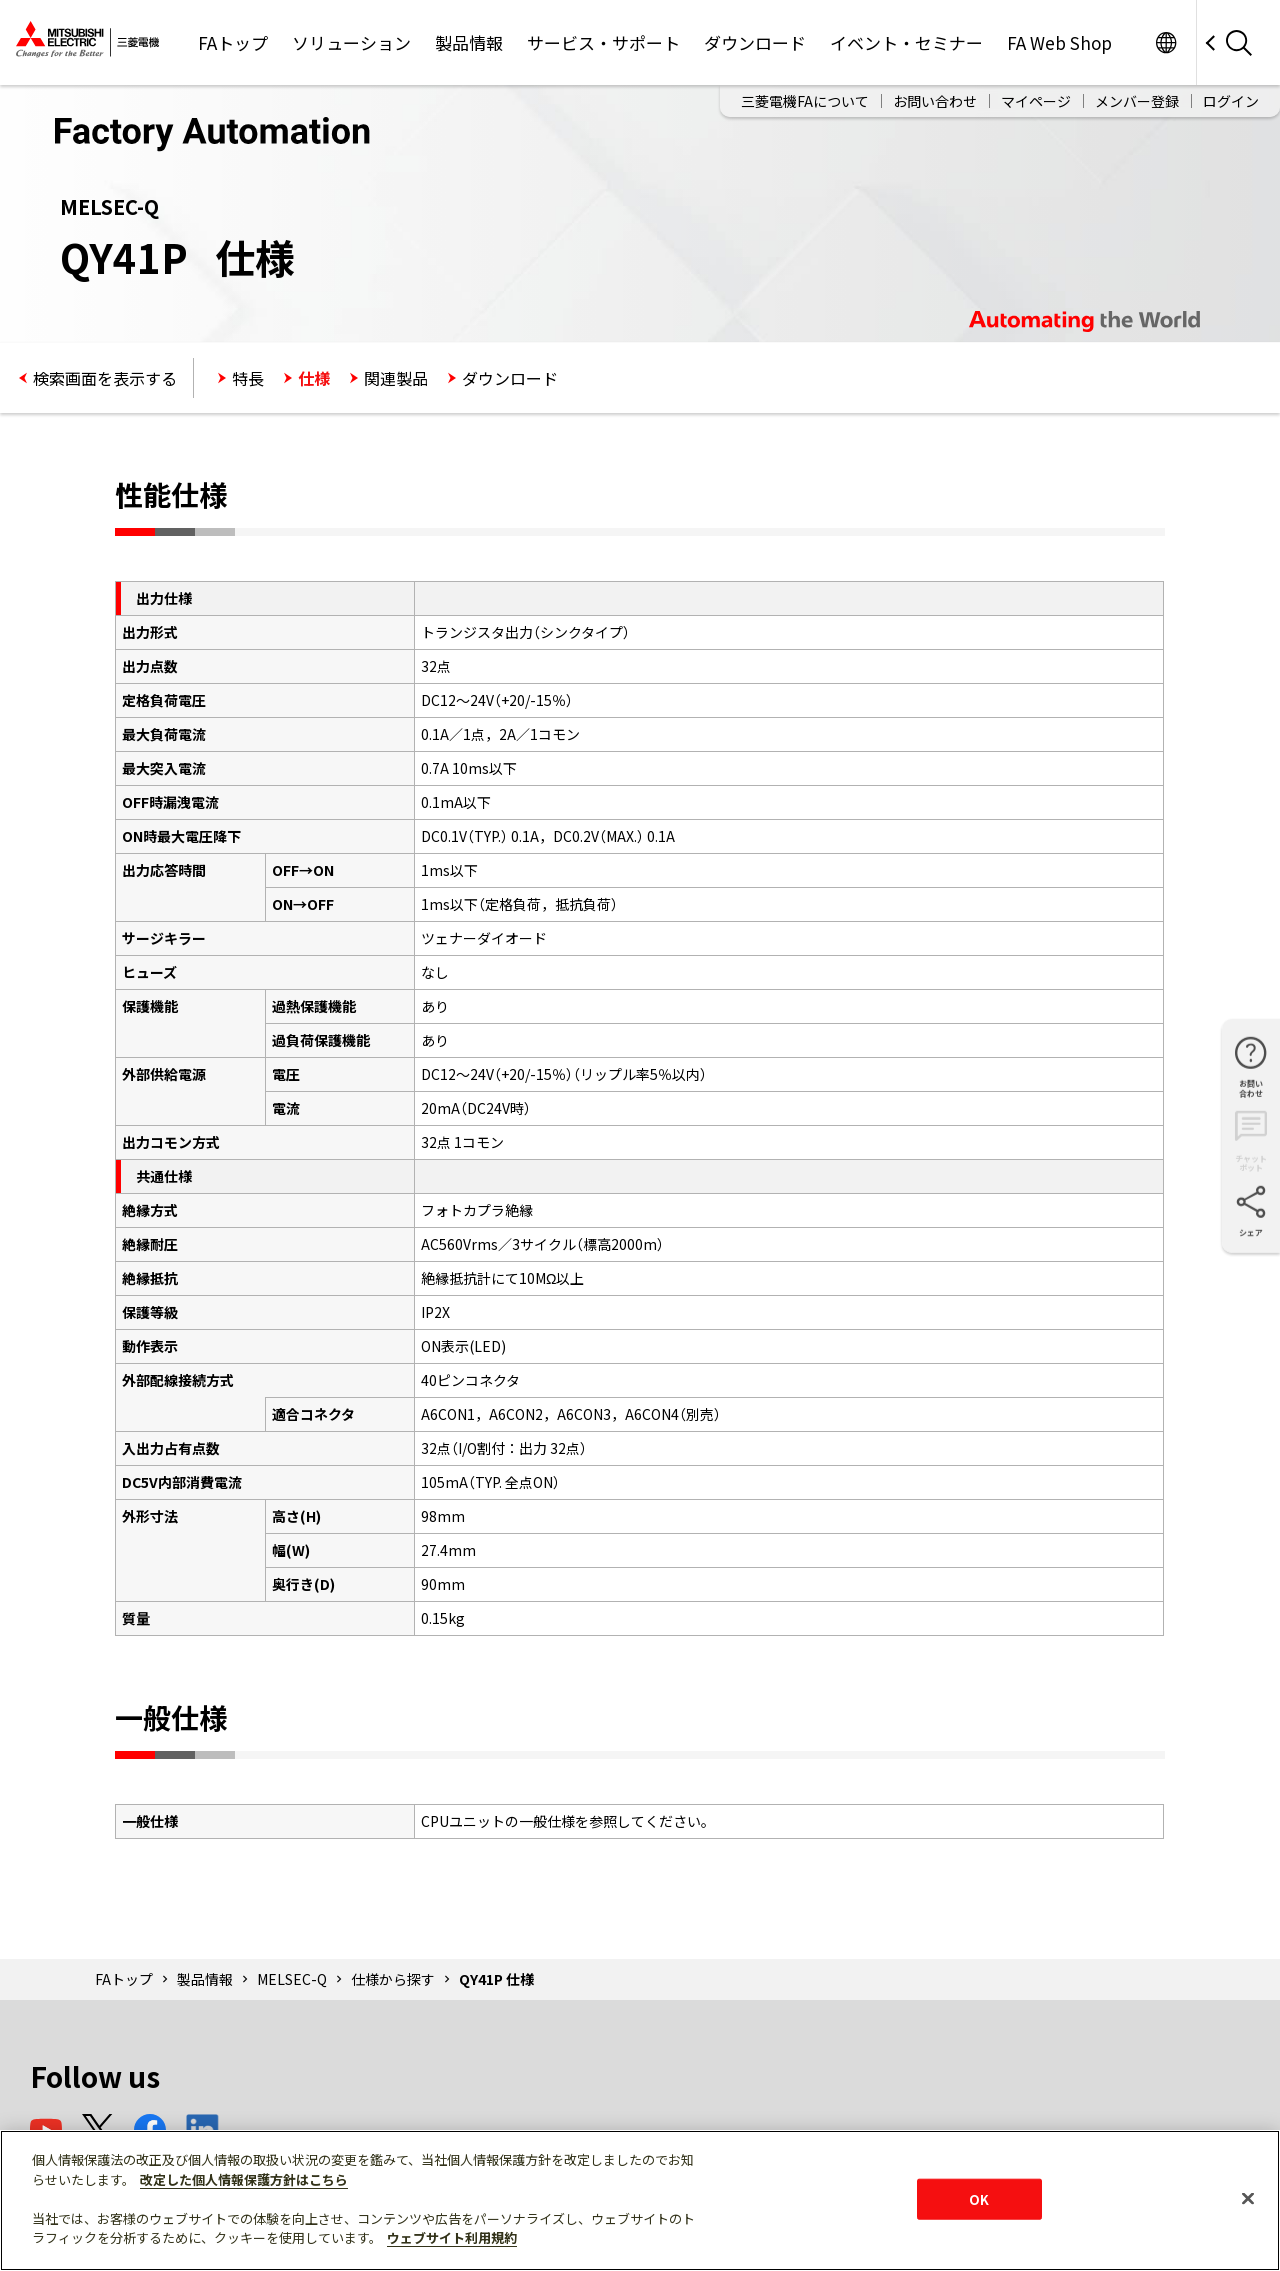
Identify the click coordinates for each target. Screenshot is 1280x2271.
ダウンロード (755, 42)
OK (979, 2198)
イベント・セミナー (906, 42)
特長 (248, 378)
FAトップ (233, 42)
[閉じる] (1248, 2198)
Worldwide (1165, 42)
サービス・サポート (603, 42)
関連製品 (396, 378)
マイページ (1036, 101)
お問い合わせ (935, 101)
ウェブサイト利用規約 (452, 2237)
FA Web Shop (1059, 42)
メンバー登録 (1137, 101)
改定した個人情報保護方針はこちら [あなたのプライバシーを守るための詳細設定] (244, 2179)
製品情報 (469, 42)
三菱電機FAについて (805, 101)
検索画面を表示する (105, 378)
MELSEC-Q (292, 1979)
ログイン (1231, 101)
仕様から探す (393, 1979)
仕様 (314, 378)
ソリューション (351, 42)
